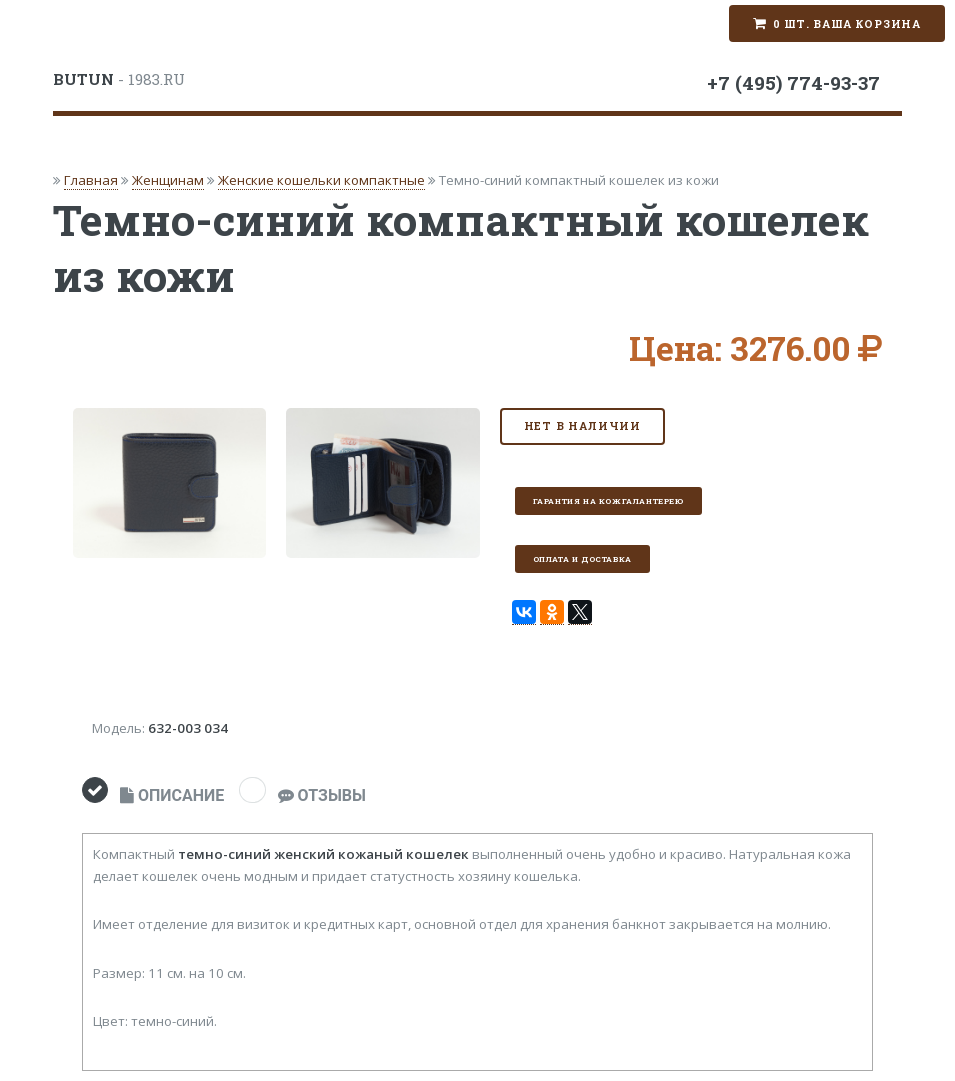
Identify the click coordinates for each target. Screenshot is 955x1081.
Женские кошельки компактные (321, 180)
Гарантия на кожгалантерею (608, 501)
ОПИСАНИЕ (172, 795)
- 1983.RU (119, 79)
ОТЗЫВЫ (322, 795)
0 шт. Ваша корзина (847, 24)
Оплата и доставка (582, 559)
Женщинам (168, 180)
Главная (91, 180)
